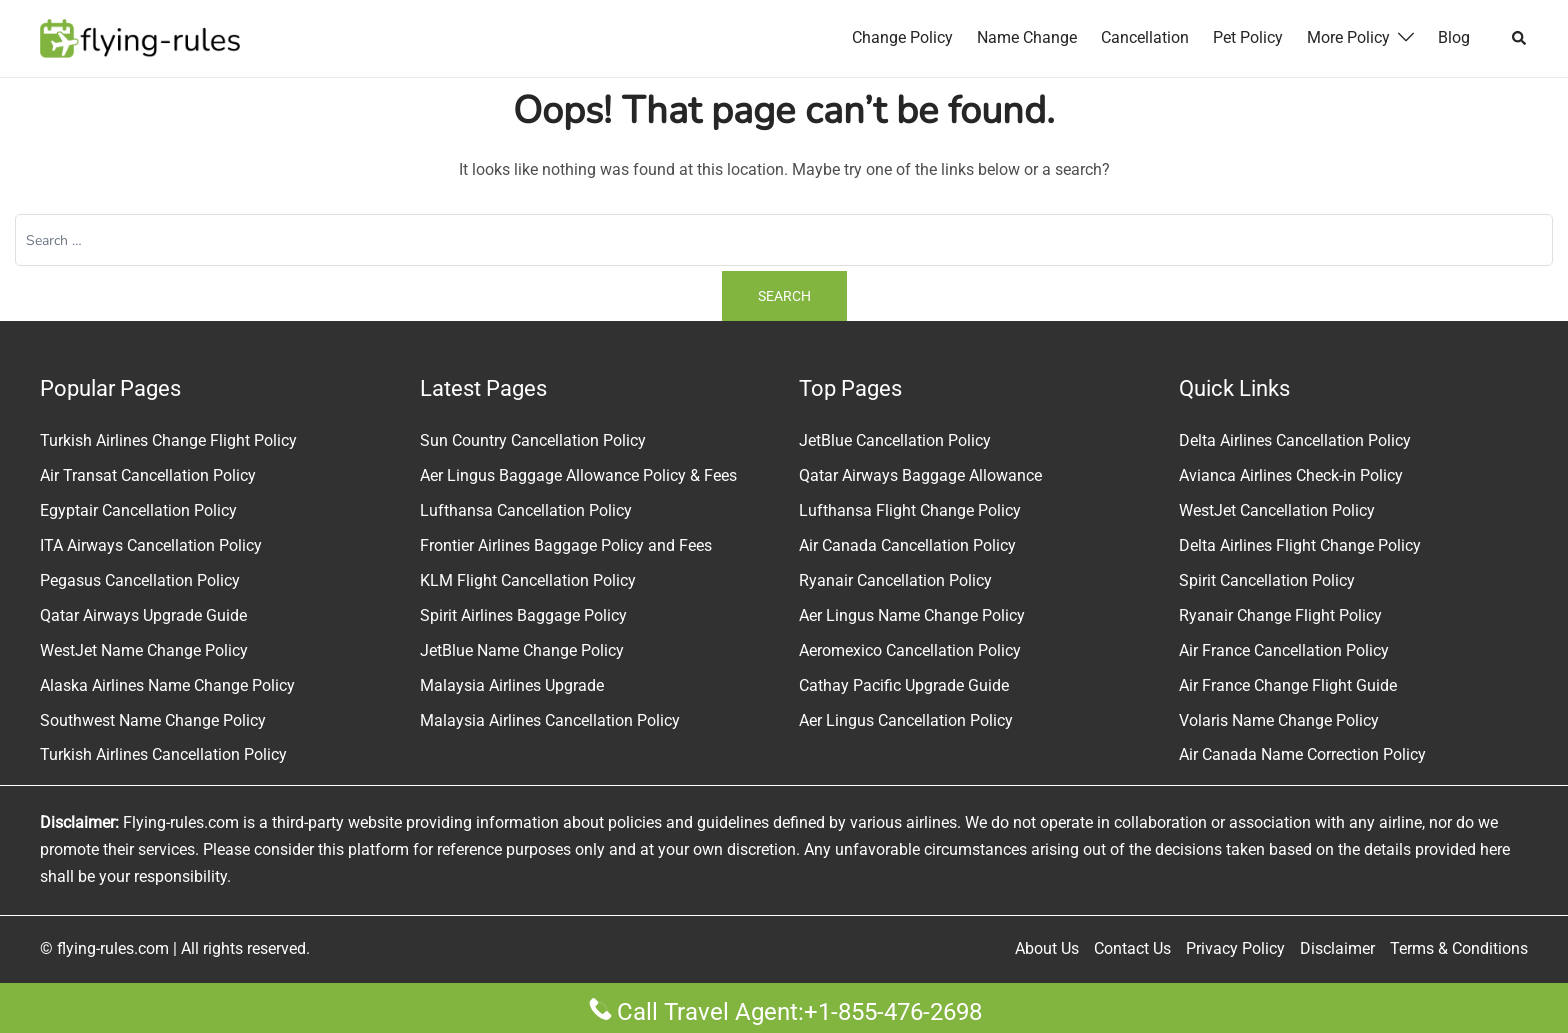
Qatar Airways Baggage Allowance (920, 475)
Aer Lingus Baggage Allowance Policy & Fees (578, 475)
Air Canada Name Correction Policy (1302, 754)
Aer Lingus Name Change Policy (912, 615)
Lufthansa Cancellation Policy (526, 510)
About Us (1047, 948)
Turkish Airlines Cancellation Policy (163, 754)
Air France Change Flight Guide (1288, 684)
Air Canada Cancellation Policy (907, 545)
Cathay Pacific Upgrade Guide (904, 684)
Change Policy (902, 37)
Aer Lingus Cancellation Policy (906, 719)
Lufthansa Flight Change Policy (910, 510)
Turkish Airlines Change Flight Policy (168, 440)
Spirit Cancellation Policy (1267, 580)
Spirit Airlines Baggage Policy (523, 615)
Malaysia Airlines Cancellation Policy (550, 719)
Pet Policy (1248, 37)
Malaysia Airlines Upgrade (512, 684)
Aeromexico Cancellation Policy (910, 650)
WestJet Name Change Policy (144, 650)
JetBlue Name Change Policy (522, 650)
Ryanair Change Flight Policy (1280, 615)
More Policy (1348, 37)
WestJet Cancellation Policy (1277, 510)
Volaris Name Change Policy (1279, 719)
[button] (1520, 38)
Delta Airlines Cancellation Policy (1295, 440)
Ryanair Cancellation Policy (895, 580)
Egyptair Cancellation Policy (138, 510)
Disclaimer (1337, 948)
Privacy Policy (1235, 948)
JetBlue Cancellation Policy (895, 440)
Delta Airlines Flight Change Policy (1300, 545)
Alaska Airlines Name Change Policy (167, 684)
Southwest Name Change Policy (153, 719)
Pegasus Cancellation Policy (140, 580)
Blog (1454, 37)
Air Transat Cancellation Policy (148, 475)
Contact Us (1132, 948)
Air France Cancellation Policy (1284, 650)
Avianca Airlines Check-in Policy (1291, 475)
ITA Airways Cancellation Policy (151, 545)
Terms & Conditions (1459, 948)
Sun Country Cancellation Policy (533, 440)
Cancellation (1145, 37)
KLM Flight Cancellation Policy (528, 580)
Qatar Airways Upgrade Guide (143, 615)
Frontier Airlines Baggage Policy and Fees (566, 545)
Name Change (1027, 37)
